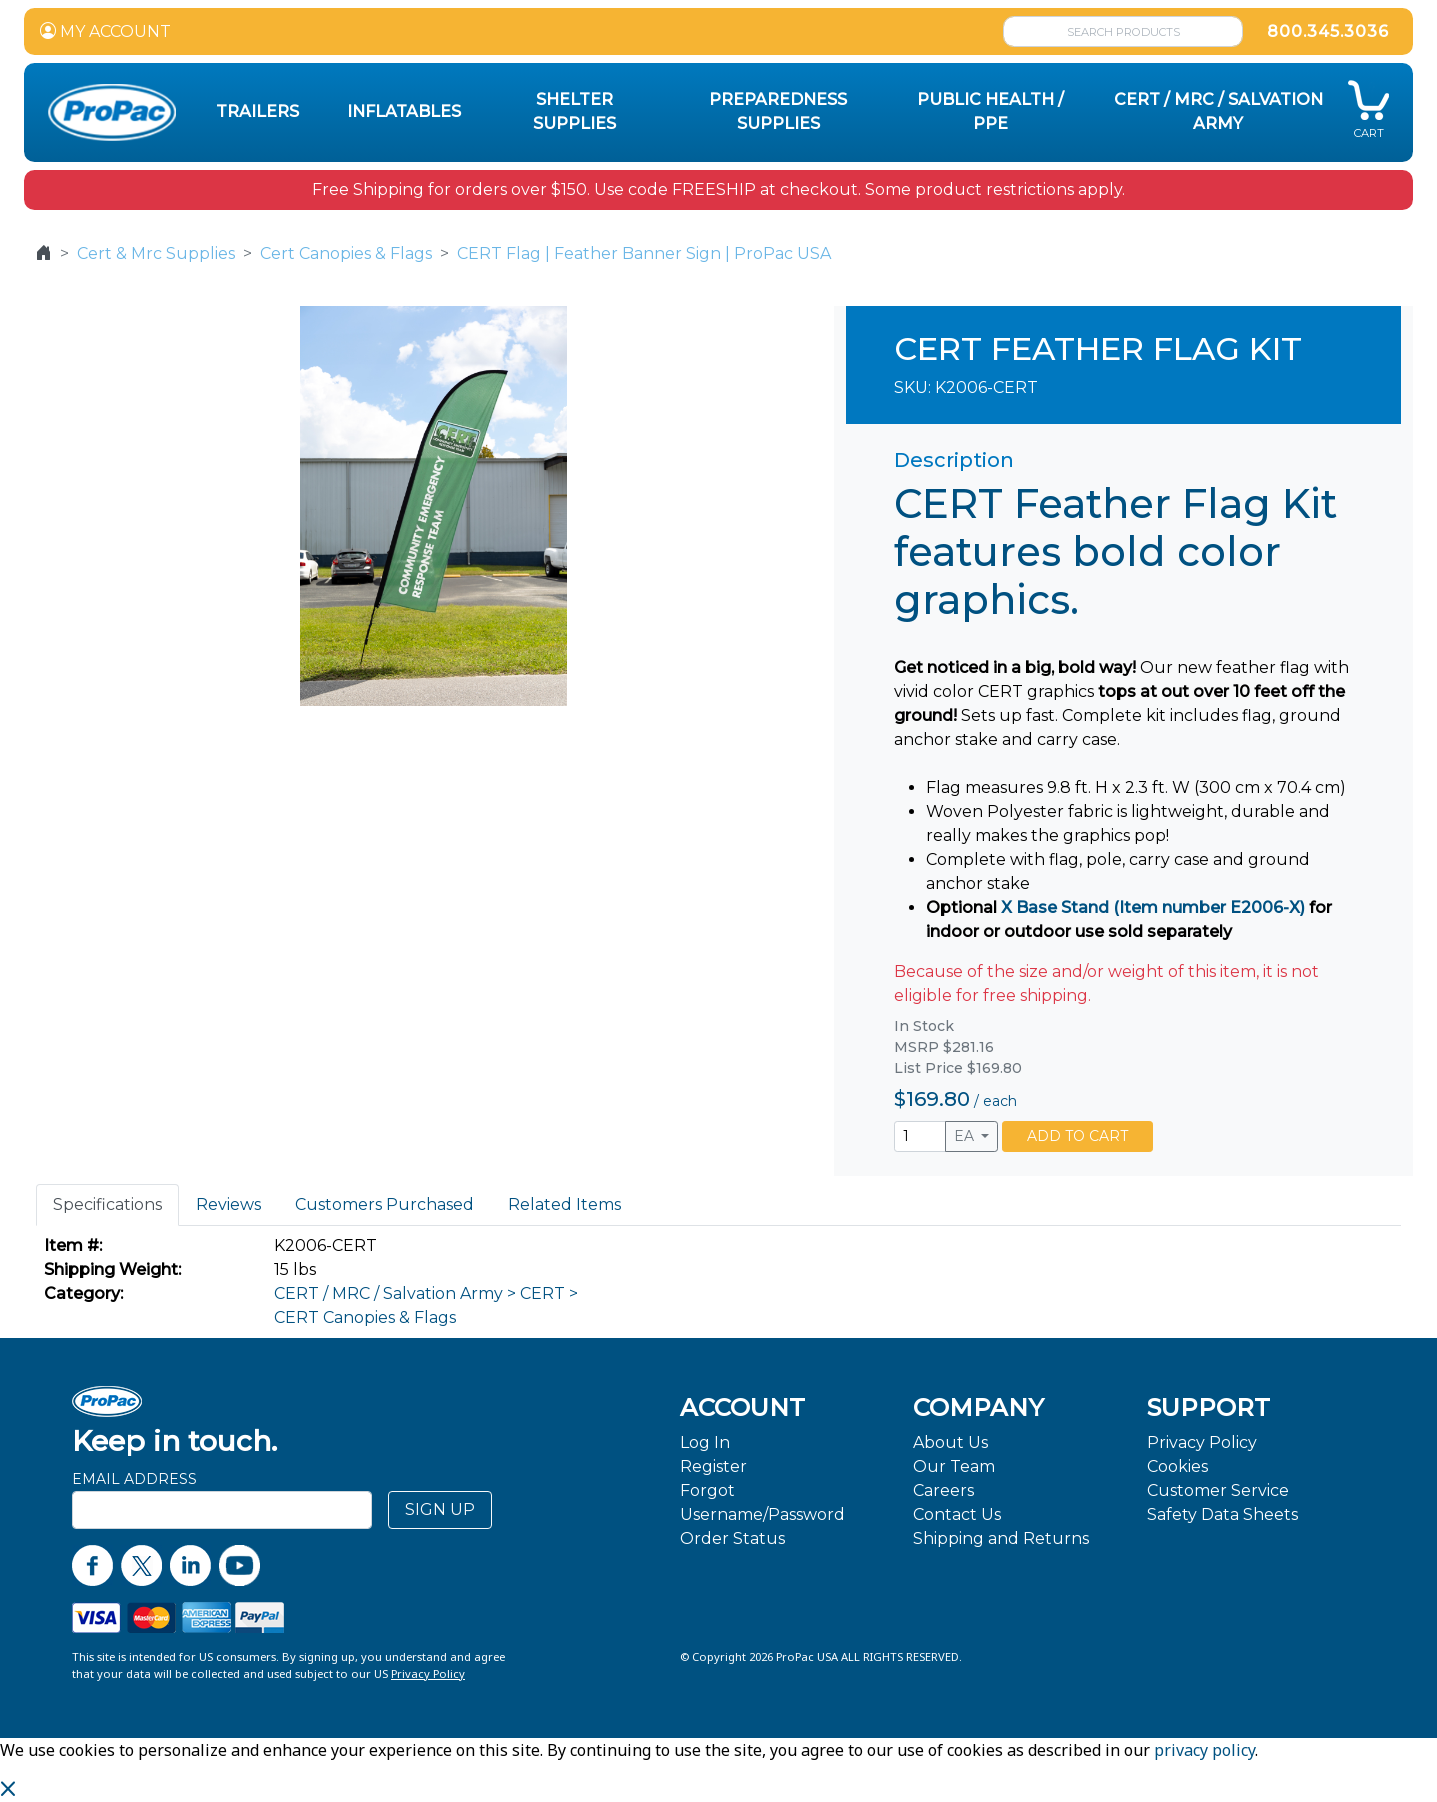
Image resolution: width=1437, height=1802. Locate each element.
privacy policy (1204, 1750)
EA (966, 1136)
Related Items (564, 1204)
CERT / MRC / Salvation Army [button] (1218, 111)
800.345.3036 (1328, 31)
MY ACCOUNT (105, 31)
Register (713, 1466)
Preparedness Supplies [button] (778, 111)
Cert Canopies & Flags (346, 253)
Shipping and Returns (1001, 1538)
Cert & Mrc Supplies (156, 253)
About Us (950, 1442)
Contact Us (957, 1514)
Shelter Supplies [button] (574, 111)
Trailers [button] (257, 111)
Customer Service (1218, 1490)
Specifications (107, 1204)
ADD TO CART (1077, 1136)
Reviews (228, 1204)
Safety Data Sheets (1222, 1514)
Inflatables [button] (404, 111)
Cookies (1177, 1466)
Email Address (134, 1479)
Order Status (732, 1538)
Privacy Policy (1202, 1442)
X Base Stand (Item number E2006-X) (1153, 907)
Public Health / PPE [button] (990, 111)
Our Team (954, 1466)
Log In (705, 1442)
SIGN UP (440, 1509)
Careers (943, 1490)
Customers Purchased (384, 1204)
